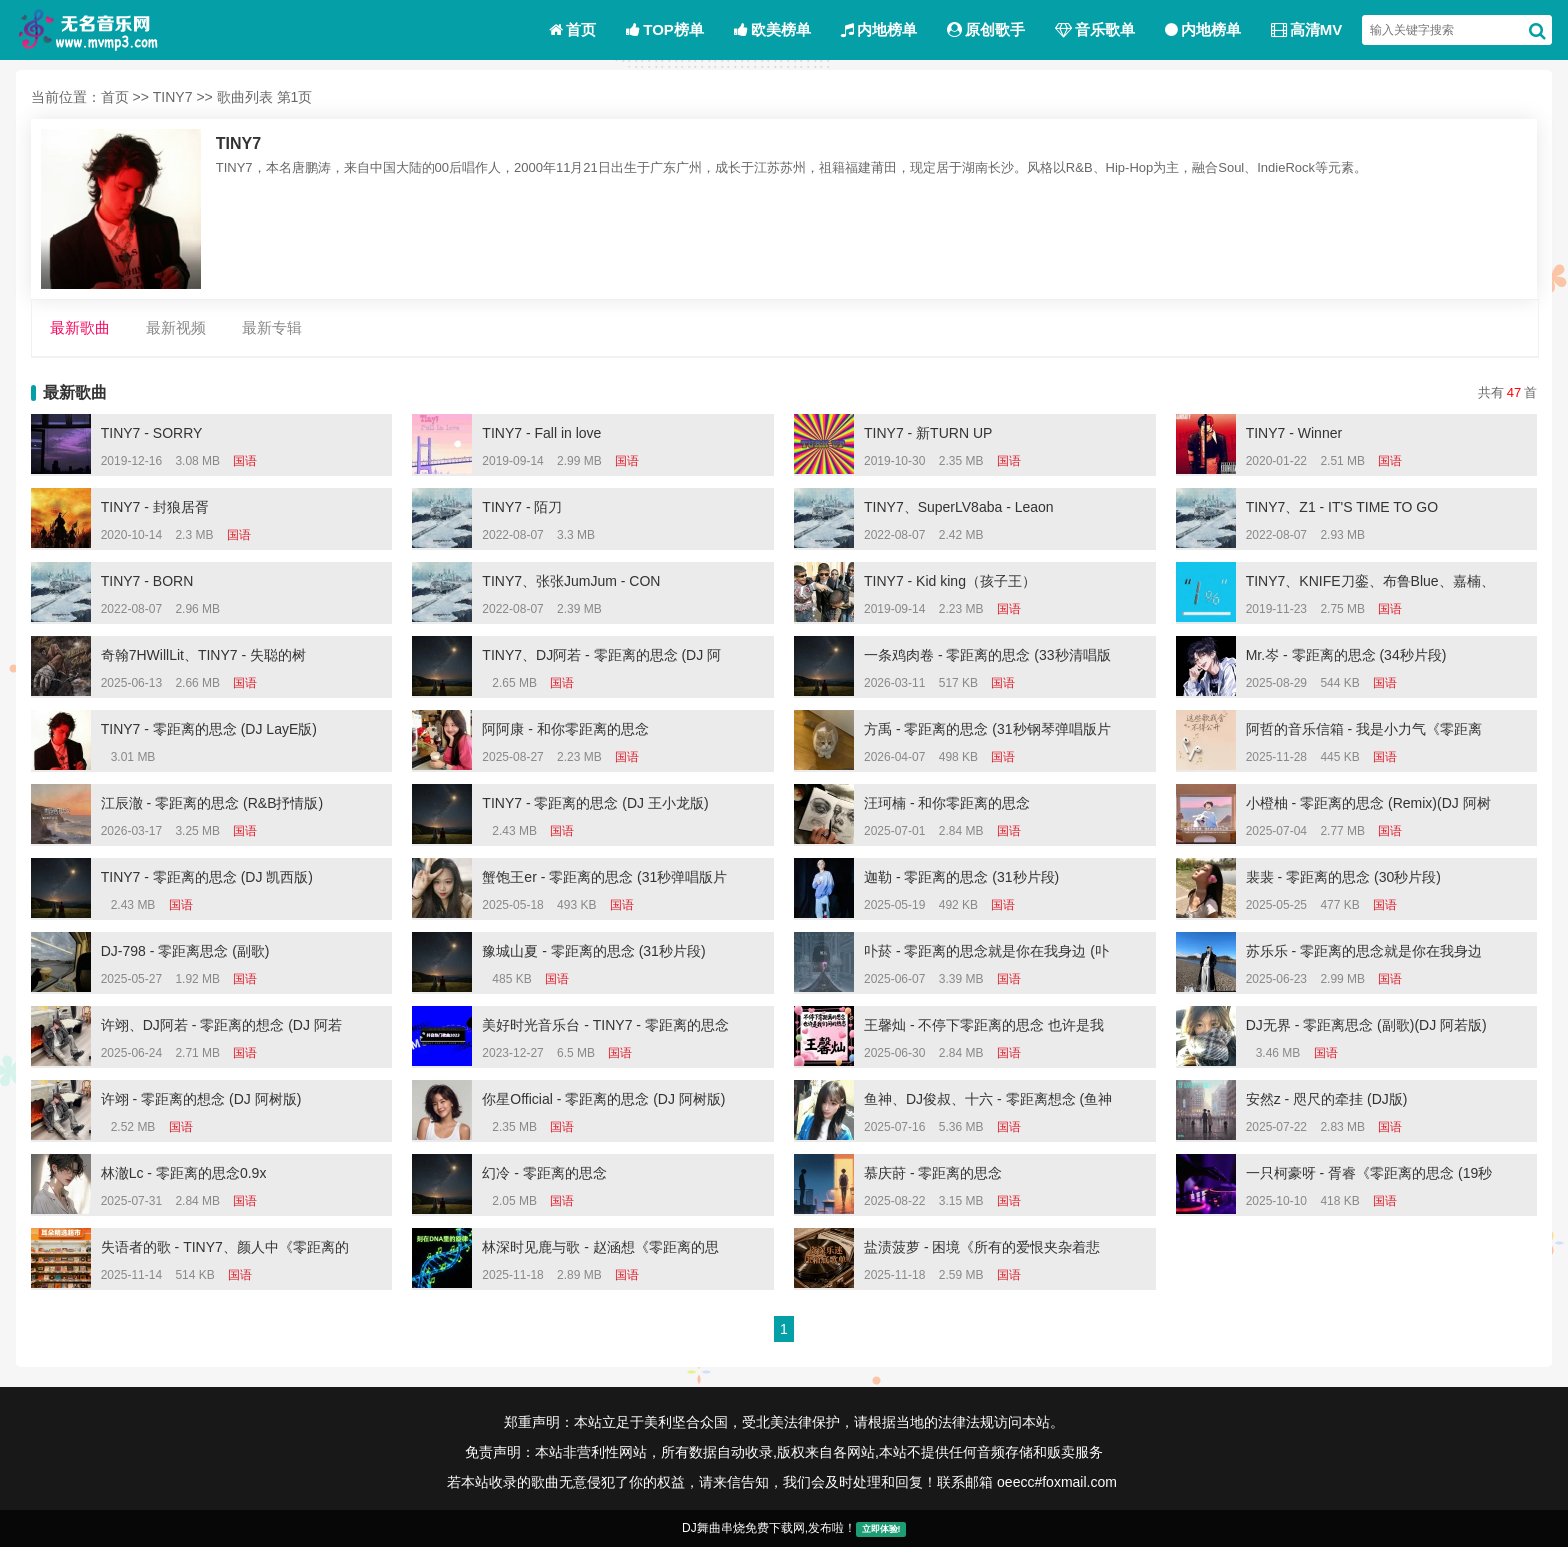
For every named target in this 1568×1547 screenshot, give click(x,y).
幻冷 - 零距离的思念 (544, 1173)
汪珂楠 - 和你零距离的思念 (947, 803)
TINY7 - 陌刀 (522, 507)
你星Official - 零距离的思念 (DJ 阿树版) (603, 1099)
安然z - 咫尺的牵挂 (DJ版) (1327, 1099)
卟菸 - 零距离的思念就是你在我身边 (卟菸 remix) (986, 954)
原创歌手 (986, 29)
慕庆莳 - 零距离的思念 (933, 1173)
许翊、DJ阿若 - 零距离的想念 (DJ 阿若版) (221, 1028)
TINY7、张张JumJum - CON (571, 581)
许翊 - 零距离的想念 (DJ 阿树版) (201, 1099)
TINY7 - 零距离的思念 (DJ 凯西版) (207, 877)
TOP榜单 (665, 29)
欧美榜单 (772, 29)
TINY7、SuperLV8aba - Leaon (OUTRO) (959, 510)
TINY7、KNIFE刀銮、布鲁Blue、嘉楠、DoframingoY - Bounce (1370, 584)
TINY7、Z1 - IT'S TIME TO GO (1342, 507)
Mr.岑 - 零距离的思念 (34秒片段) (1346, 655)
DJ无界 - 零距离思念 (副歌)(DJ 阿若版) (1366, 1025)
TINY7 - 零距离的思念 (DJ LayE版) (209, 729)
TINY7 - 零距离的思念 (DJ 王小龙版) (595, 803)
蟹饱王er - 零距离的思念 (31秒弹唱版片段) (604, 880)
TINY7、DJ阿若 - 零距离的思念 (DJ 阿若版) (601, 658)
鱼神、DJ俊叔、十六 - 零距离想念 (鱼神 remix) (988, 1102)
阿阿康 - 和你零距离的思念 (565, 729)
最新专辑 (272, 328)
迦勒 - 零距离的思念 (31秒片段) (961, 877)
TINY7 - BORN (147, 581)
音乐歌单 (1095, 29)
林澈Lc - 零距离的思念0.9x (184, 1173)
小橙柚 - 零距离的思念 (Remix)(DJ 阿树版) (1368, 806)
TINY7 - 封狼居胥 (155, 507)
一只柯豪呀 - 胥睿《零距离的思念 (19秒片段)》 (1369, 1176)
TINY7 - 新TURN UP (928, 433)
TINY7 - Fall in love (541, 433)
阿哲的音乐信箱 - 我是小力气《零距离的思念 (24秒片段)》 (1364, 732)
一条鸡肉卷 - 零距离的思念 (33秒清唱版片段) (987, 658)
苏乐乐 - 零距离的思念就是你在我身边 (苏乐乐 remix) (1364, 954)
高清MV (1307, 29)
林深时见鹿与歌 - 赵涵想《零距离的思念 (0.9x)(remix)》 (600, 1250)
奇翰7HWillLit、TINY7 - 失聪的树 (203, 655)
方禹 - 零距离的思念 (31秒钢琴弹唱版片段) (987, 732)
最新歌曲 (80, 328)
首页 (572, 29)
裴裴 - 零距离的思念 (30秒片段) (1343, 877)
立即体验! (881, 1529)
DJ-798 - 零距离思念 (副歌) (185, 951)
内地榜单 (879, 29)
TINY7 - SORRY (152, 433)
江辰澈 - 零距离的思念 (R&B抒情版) (212, 803)
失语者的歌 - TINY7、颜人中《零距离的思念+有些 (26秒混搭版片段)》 (225, 1250)
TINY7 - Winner (1294, 433)
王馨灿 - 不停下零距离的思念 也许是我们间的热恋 (984, 1028)
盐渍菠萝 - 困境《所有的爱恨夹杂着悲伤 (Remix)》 (982, 1250)
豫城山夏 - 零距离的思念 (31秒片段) (593, 951)
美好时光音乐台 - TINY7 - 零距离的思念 (605, 1025)
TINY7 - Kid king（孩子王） (950, 581)
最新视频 (176, 328)
